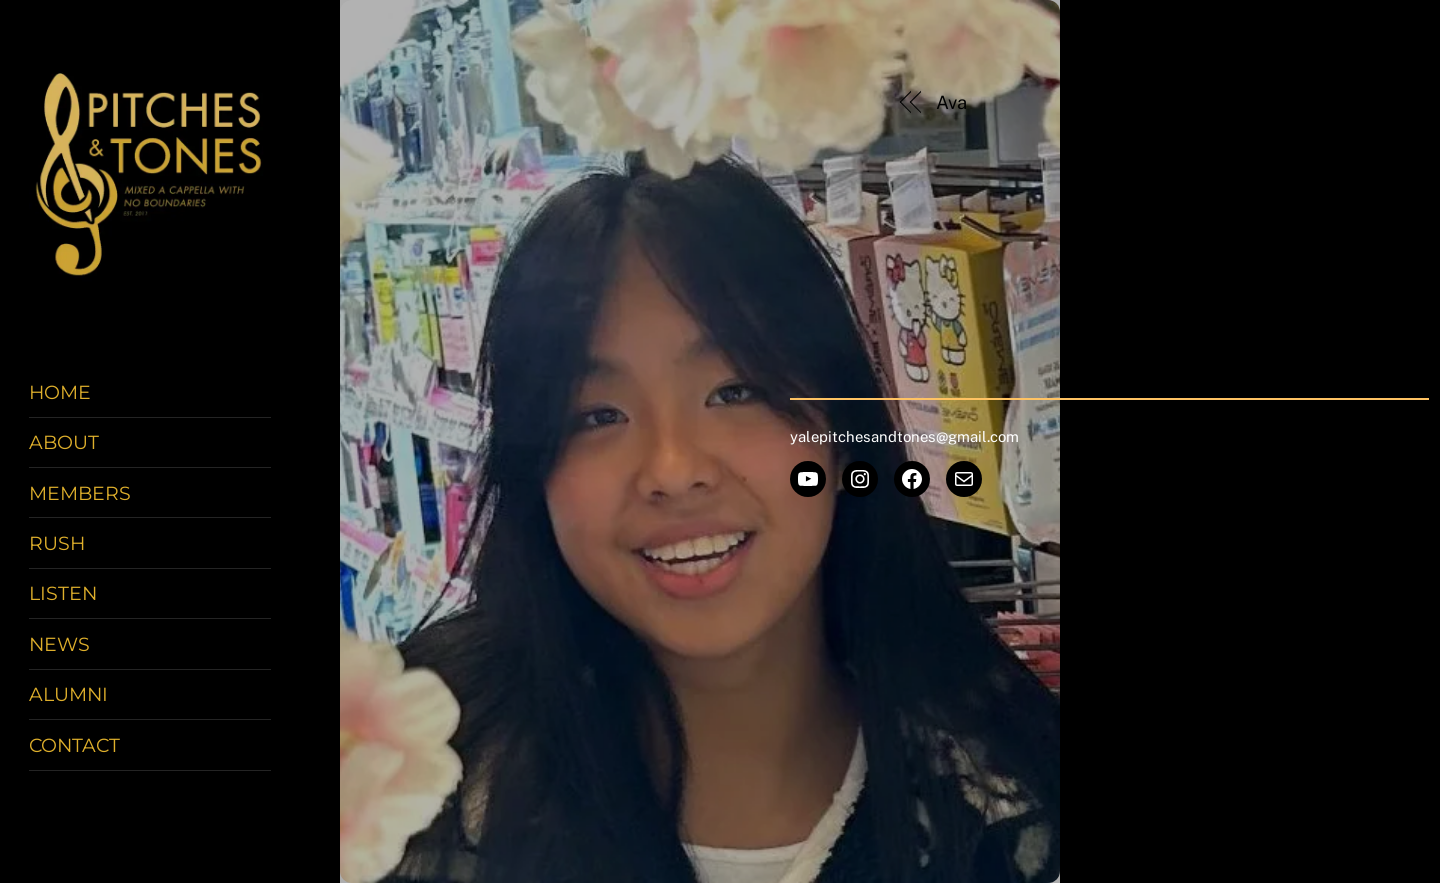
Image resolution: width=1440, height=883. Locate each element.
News (59, 644)
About (64, 442)
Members (80, 493)
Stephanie (1264, 102)
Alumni (68, 694)
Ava (951, 102)
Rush (57, 543)
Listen (63, 593)
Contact (74, 745)
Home (60, 392)
